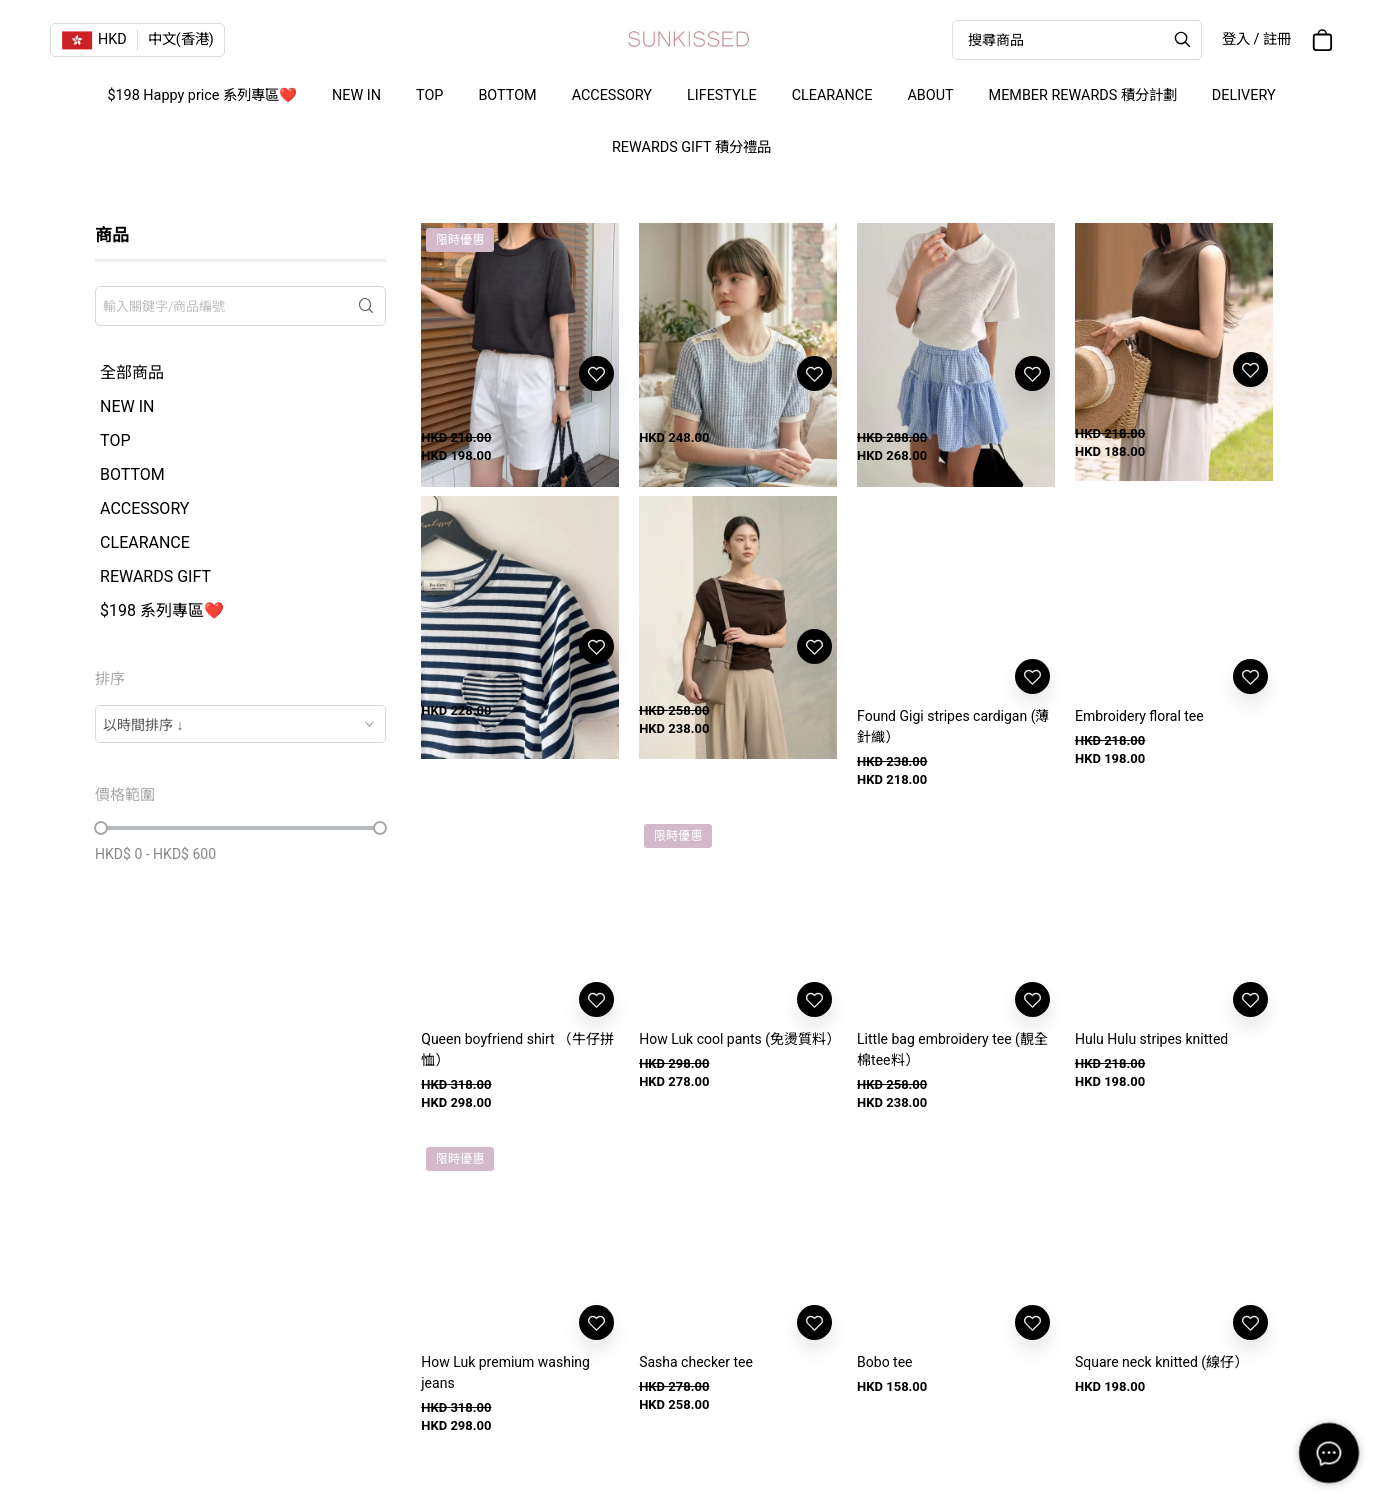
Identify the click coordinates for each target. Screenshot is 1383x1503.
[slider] (101, 828)
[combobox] (240, 724)
